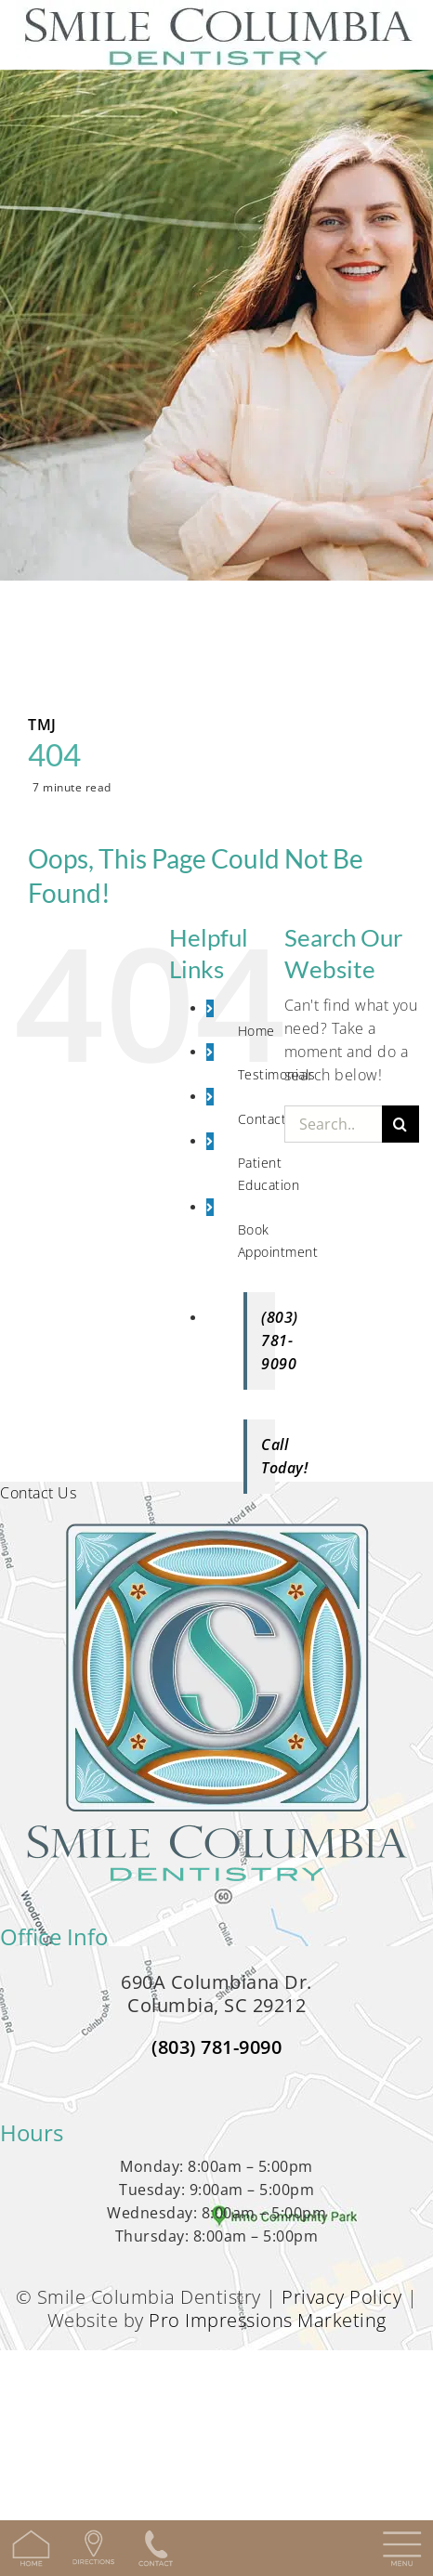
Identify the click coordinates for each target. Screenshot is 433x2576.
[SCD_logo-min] (216, 11)
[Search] (400, 1124)
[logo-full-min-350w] (217, 1534)
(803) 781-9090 (216, 2046)
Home (256, 1031)
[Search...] (333, 1124)
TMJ (42, 724)
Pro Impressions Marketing (268, 2320)
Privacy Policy (341, 2296)
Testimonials (277, 1074)
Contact (262, 1119)
